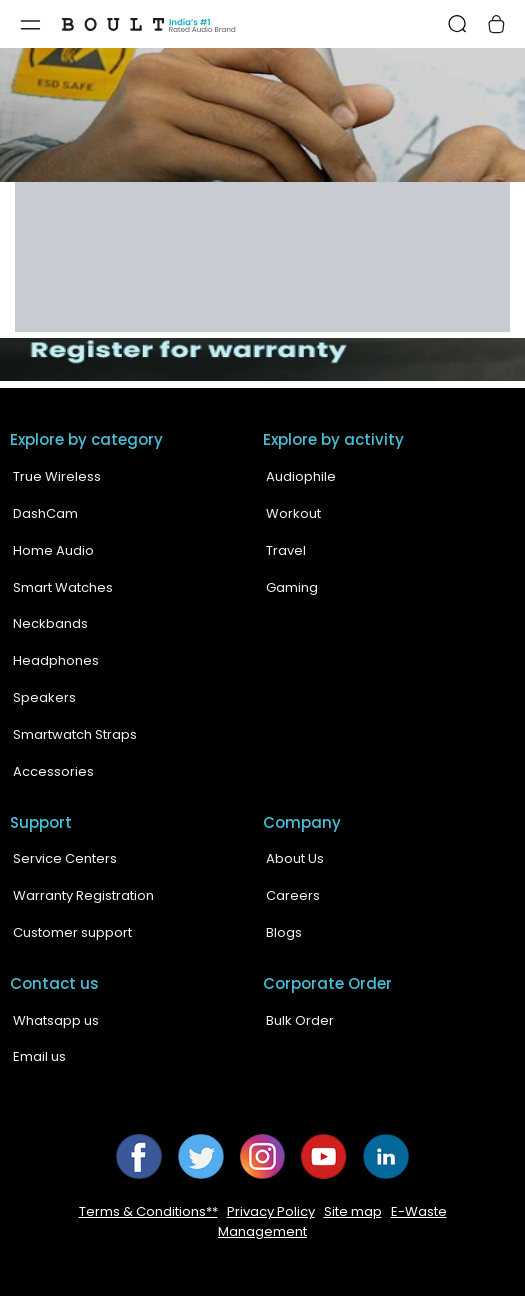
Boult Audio (229, 1276)
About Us (295, 858)
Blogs (284, 932)
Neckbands (50, 623)
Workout (293, 513)
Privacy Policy (271, 1211)
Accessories (53, 771)
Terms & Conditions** (148, 1211)
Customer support (72, 932)
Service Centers (65, 858)
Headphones (56, 660)
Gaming (292, 587)
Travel (286, 550)
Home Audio (53, 550)
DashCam (45, 513)
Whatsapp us (56, 1020)
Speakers (44, 697)
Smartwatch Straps (75, 734)
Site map (353, 1211)
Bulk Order (300, 1020)
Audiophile (301, 476)
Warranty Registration (83, 895)
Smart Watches (63, 587)
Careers (293, 895)
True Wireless (57, 476)
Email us (39, 1056)
